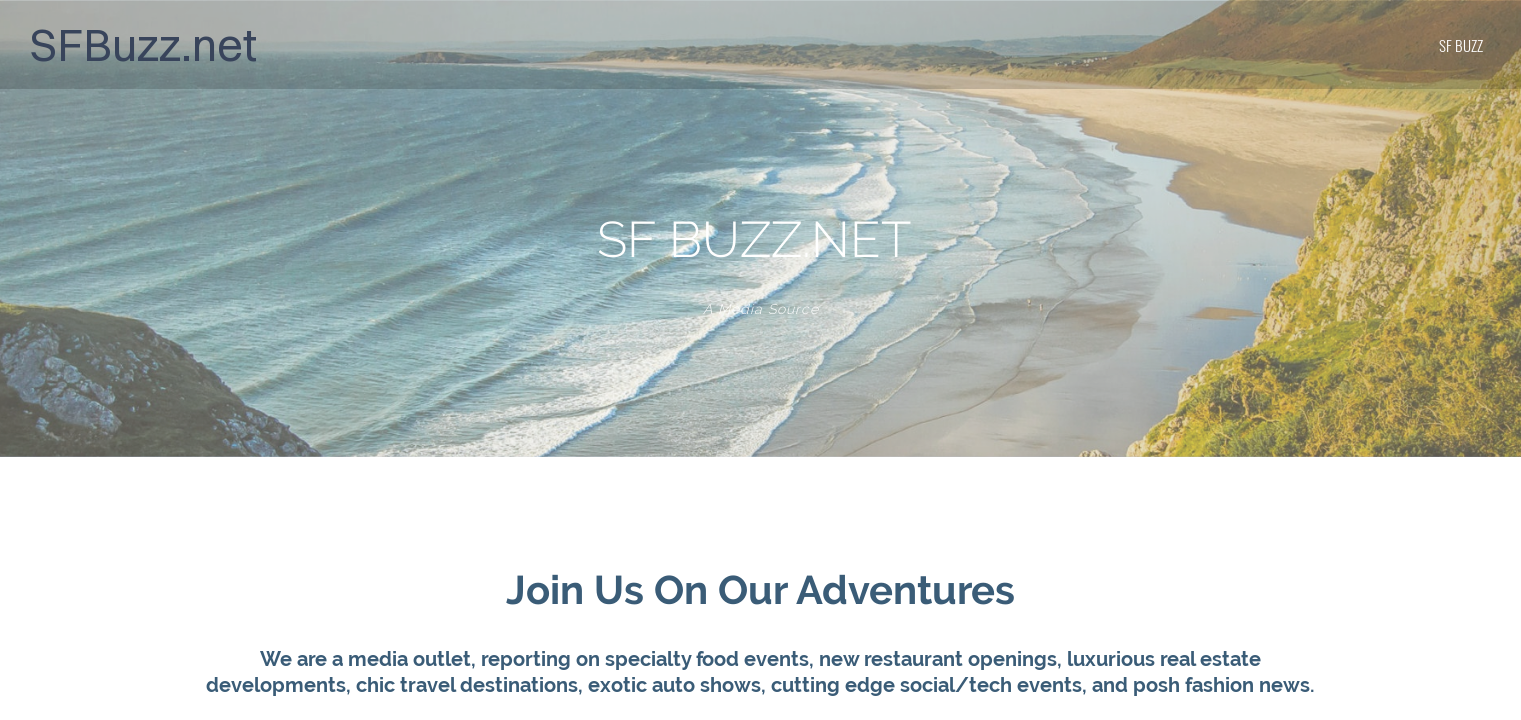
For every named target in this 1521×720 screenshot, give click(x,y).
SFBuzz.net (143, 44)
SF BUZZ (1461, 45)
